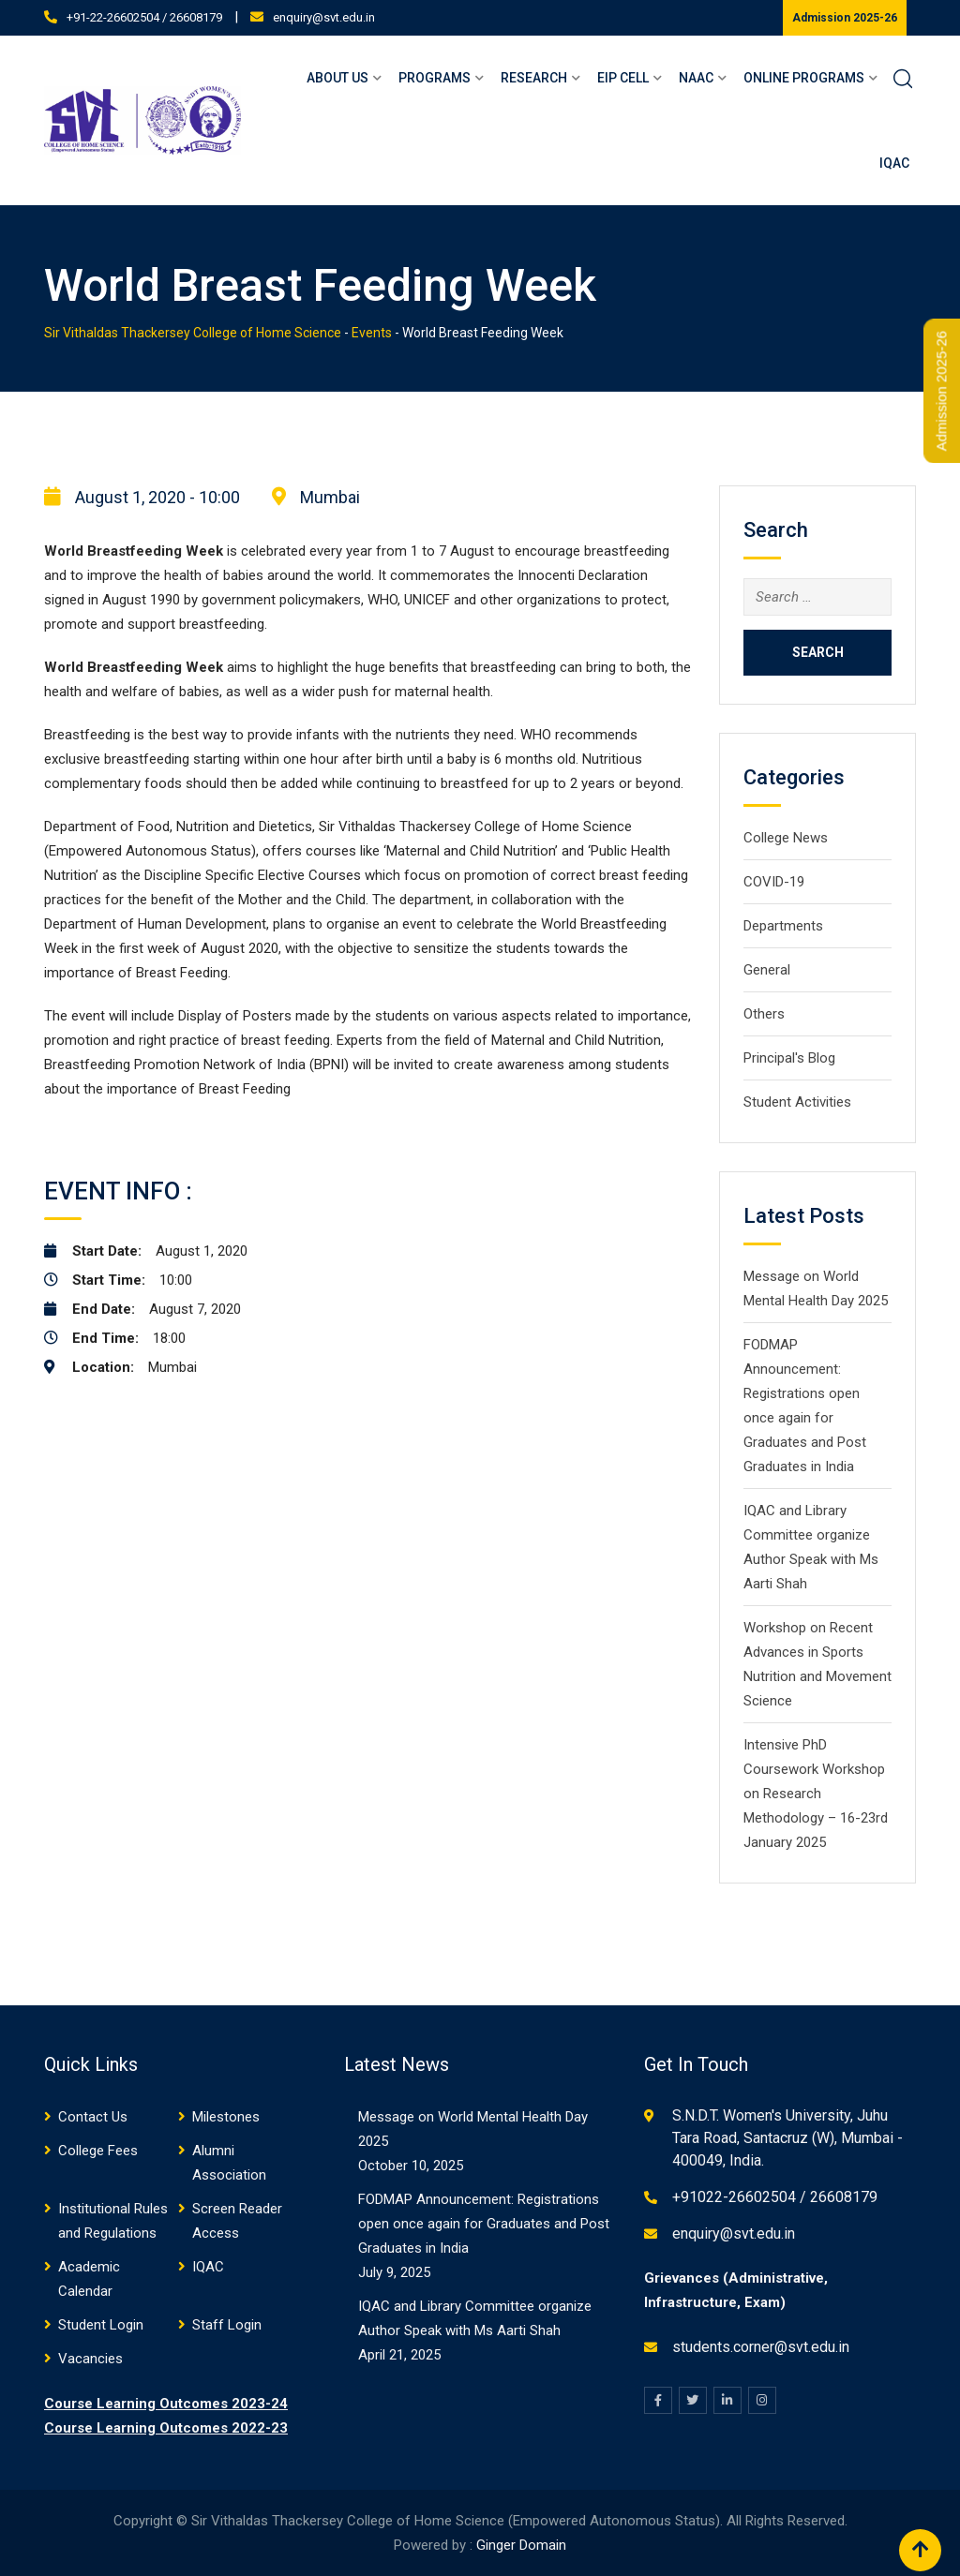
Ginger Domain (521, 2545)
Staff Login (227, 2324)
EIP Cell (623, 77)
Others (764, 1013)
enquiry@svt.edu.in (324, 17)
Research (534, 77)
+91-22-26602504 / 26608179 (144, 17)
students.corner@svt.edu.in (760, 2347)
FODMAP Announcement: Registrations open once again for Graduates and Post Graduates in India (483, 2223)
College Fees (98, 2150)
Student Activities (797, 1102)
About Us (337, 77)
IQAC (894, 163)
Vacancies (90, 2358)
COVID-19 (773, 881)
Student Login (100, 2324)
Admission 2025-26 (844, 17)
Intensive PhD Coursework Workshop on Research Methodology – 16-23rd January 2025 (815, 1793)
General (766, 969)
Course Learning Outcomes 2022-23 (166, 2428)
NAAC (696, 77)
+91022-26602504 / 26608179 (775, 2197)
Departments (783, 925)
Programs (434, 77)
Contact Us (93, 2116)
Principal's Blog (789, 1058)
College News (785, 837)
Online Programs (803, 77)
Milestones (226, 2116)
